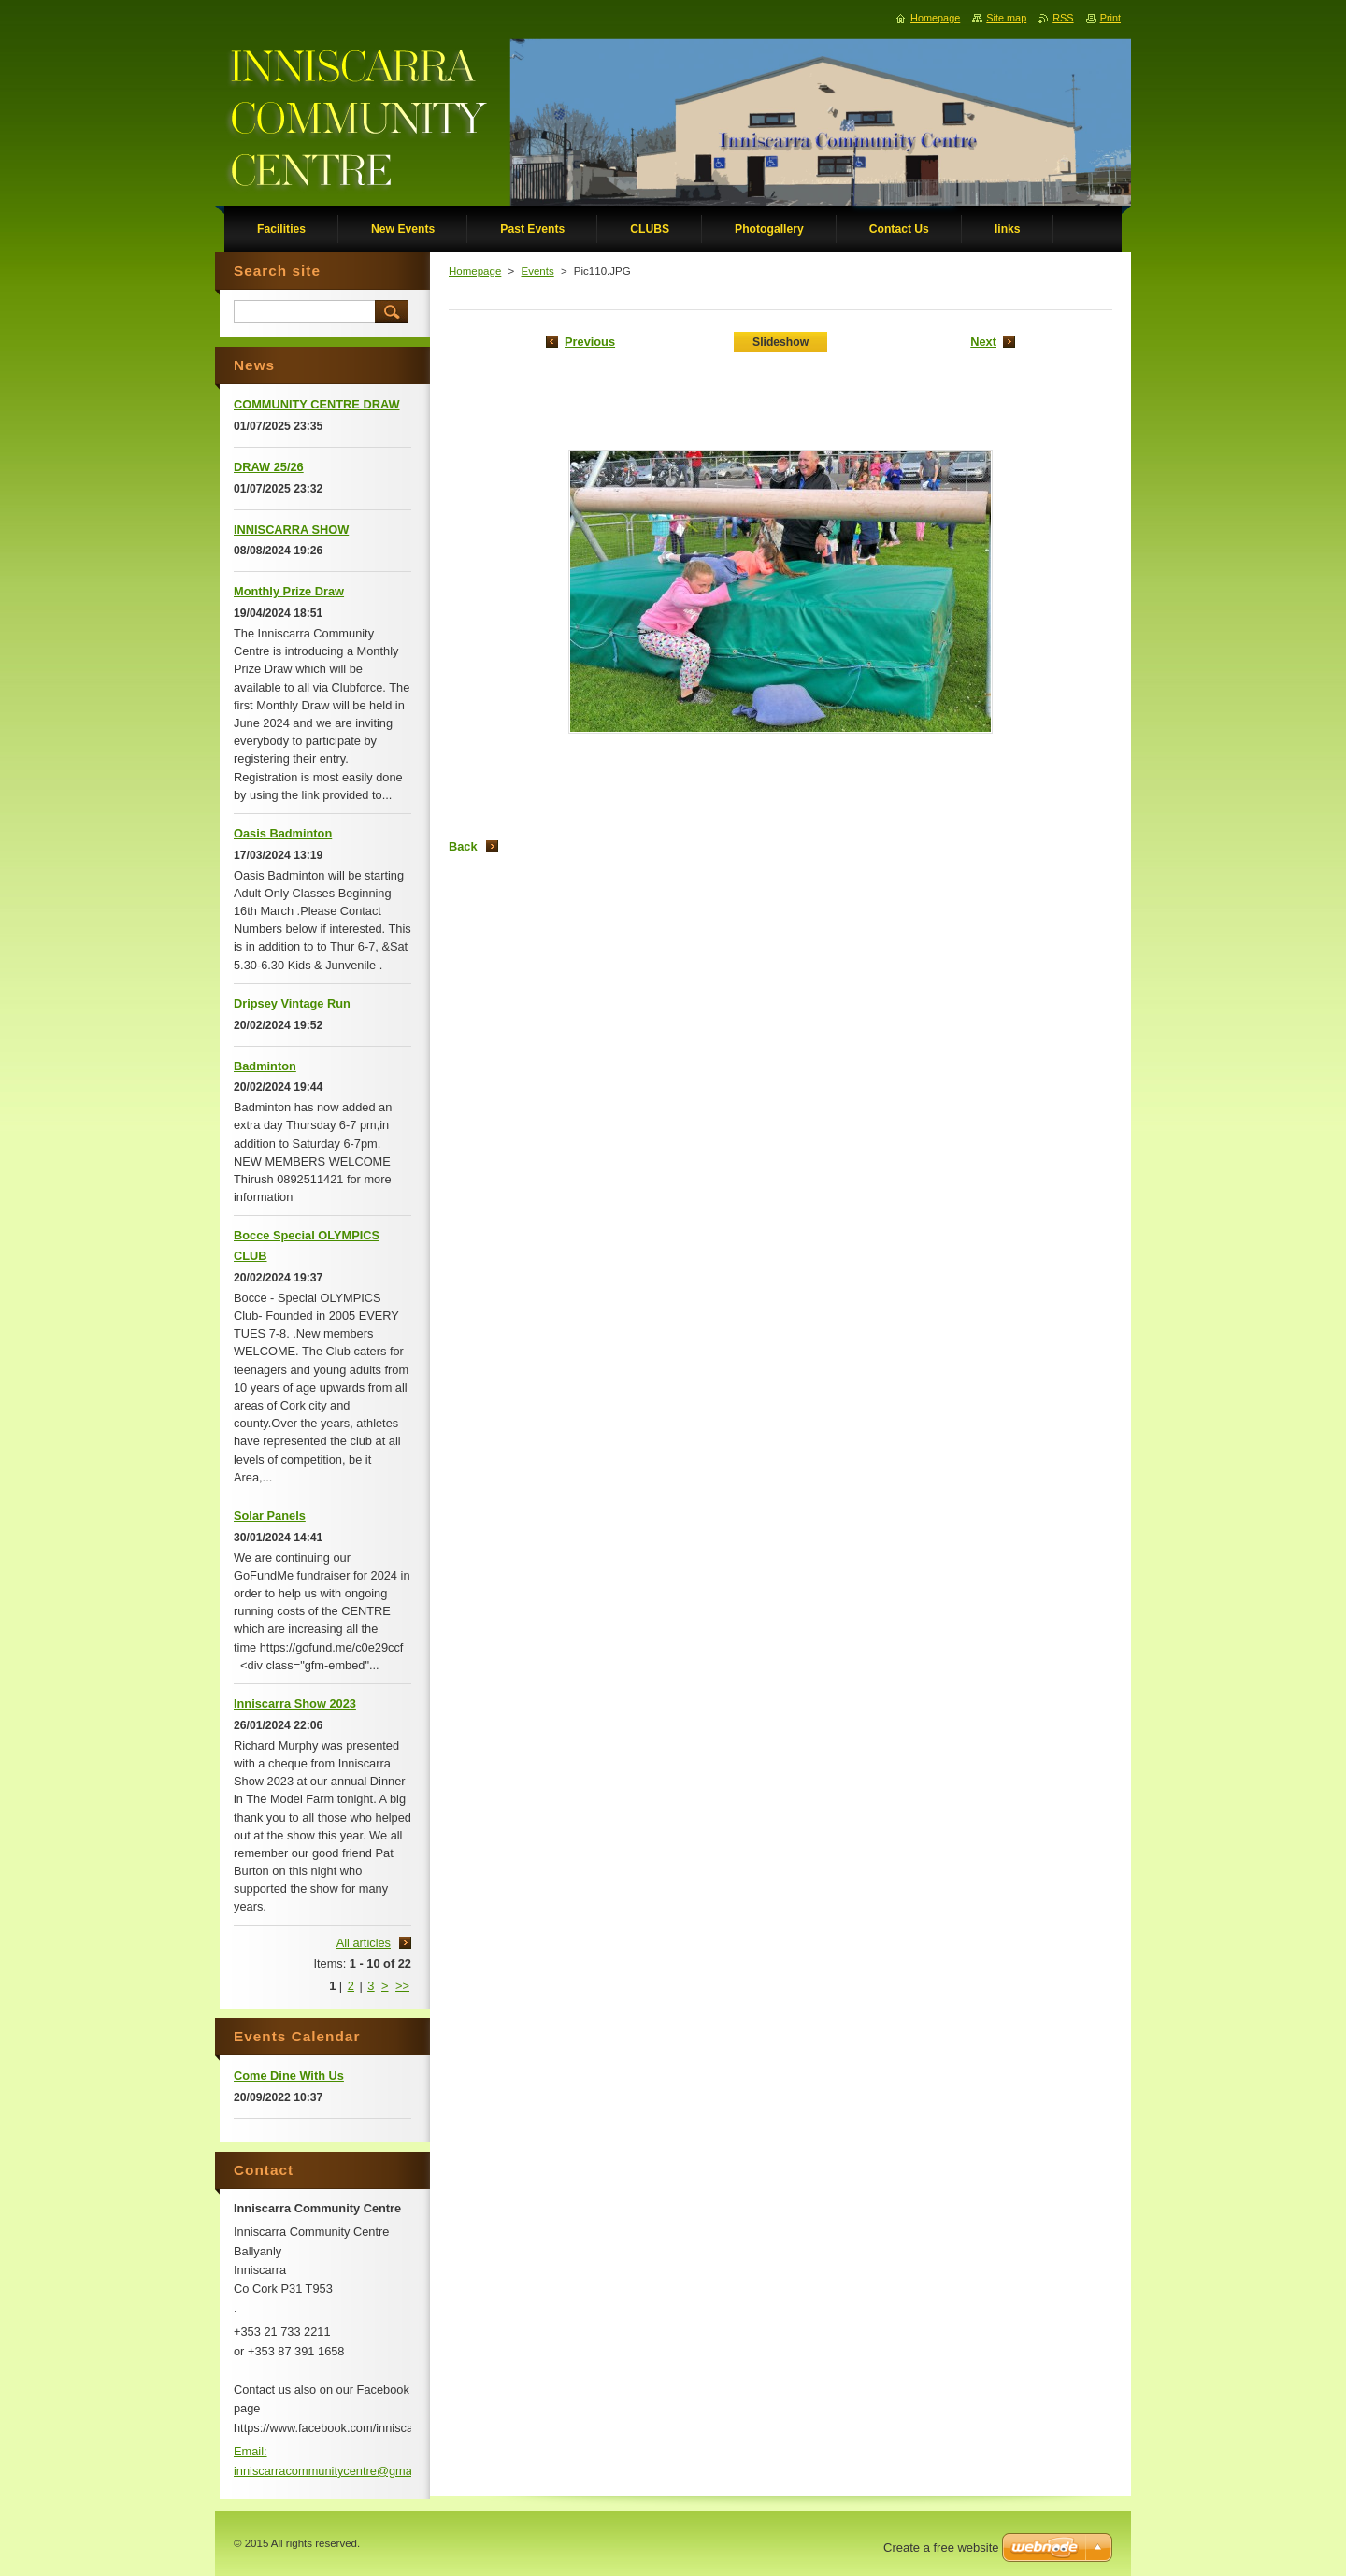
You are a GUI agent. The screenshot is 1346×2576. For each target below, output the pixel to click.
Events (537, 271)
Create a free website (941, 2547)
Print (1110, 17)
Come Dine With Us (289, 2075)
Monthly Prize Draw (289, 591)
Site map (1006, 17)
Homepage (475, 271)
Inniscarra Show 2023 (295, 1703)
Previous (590, 342)
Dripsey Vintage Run (292, 1003)
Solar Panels (270, 1516)
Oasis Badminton (283, 833)
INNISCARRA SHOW (291, 529)
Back (463, 846)
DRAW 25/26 (269, 467)
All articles (363, 1943)
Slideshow (780, 342)
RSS (1062, 17)
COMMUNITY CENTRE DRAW (317, 404)
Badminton (265, 1066)
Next (983, 342)
